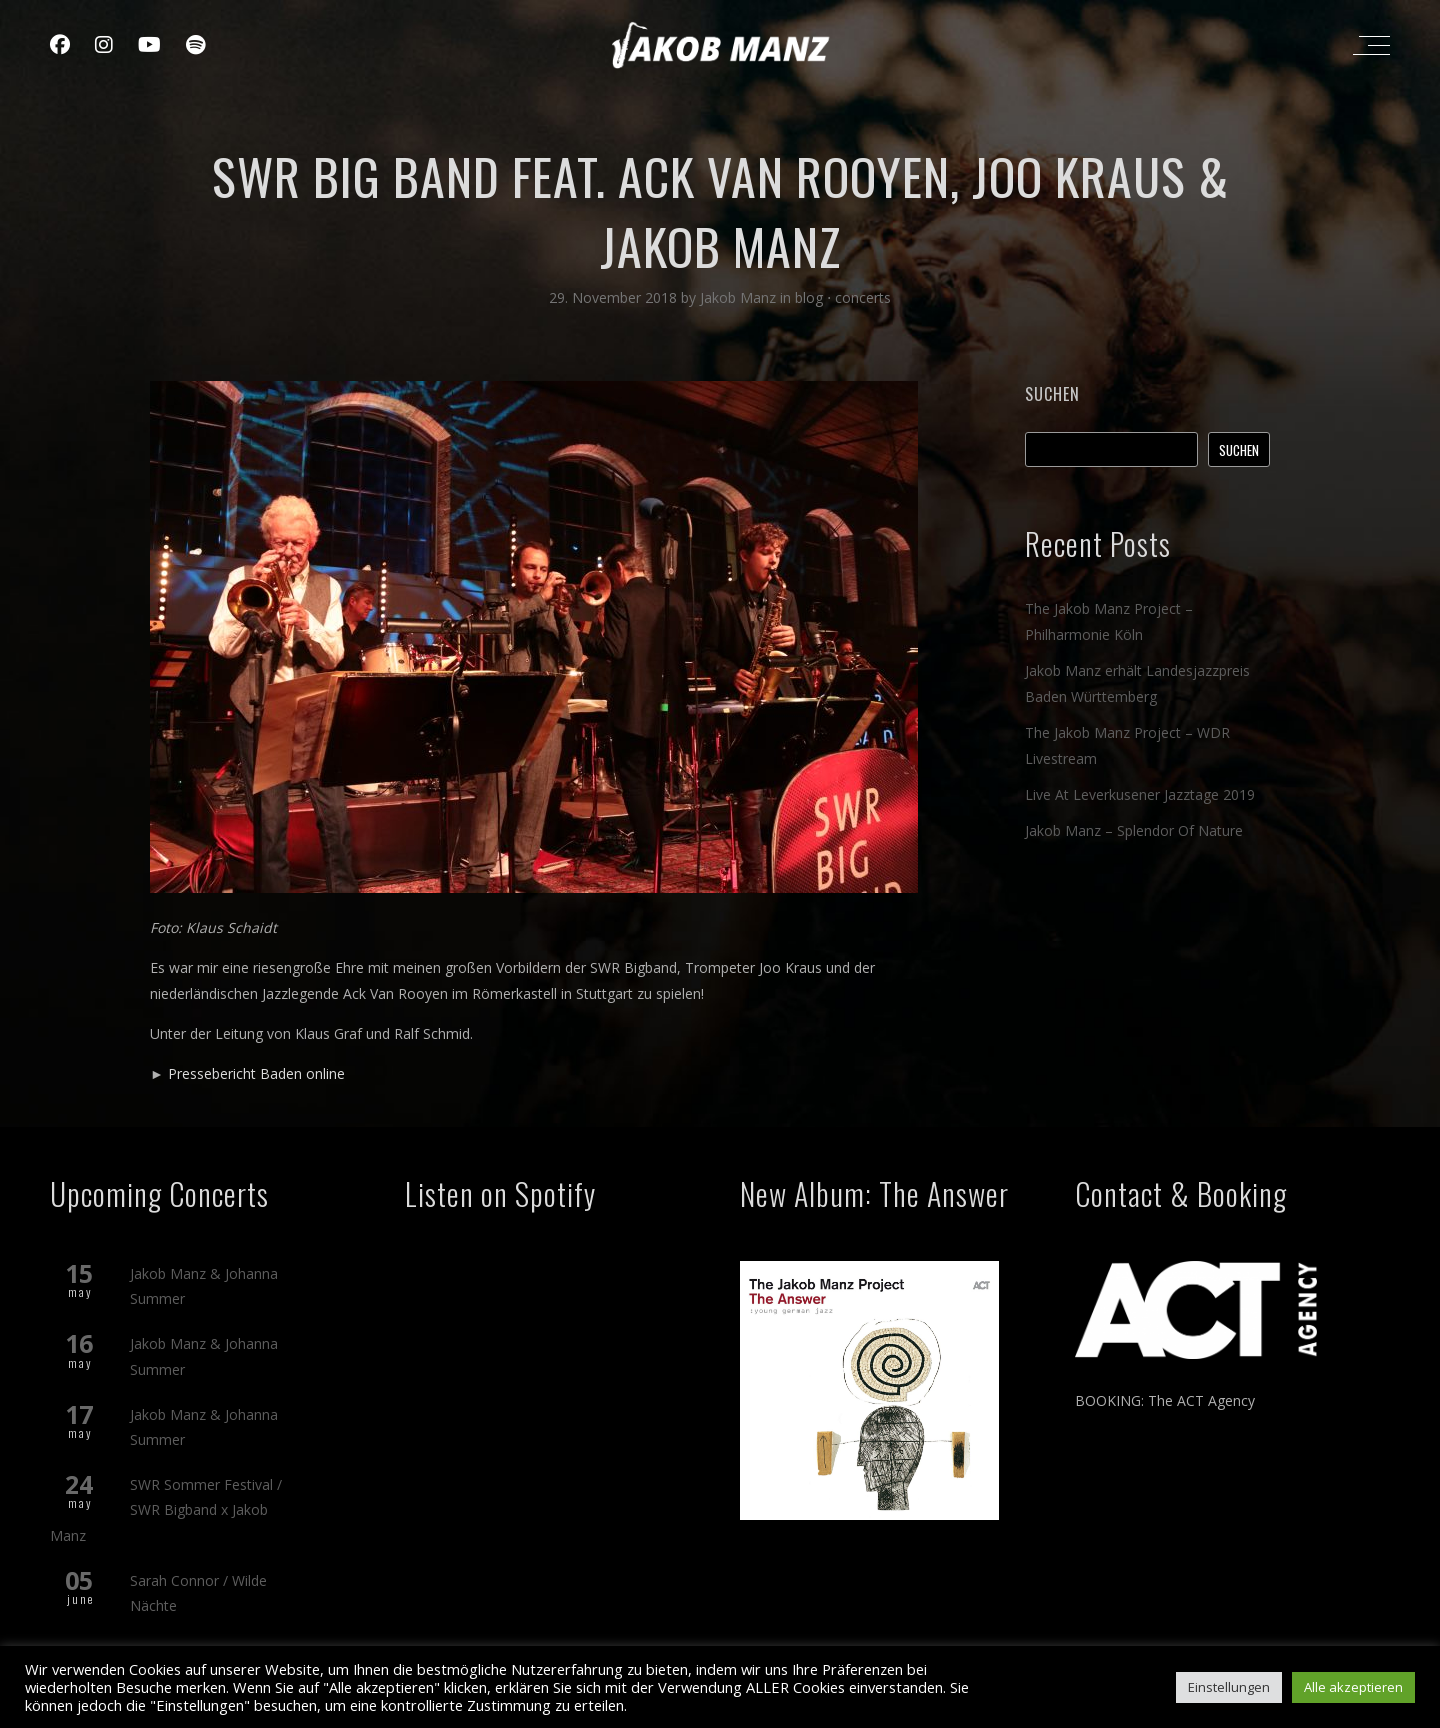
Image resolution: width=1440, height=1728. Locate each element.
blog (809, 297)
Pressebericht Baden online (256, 1073)
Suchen (1052, 394)
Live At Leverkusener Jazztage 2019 (1140, 794)
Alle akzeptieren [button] (1353, 1687)
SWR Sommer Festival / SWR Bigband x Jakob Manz (166, 1509)
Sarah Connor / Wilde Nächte (198, 1593)
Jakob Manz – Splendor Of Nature (1134, 830)
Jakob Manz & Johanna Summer (204, 1286)
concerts (863, 297)
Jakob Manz (740, 297)
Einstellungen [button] (1229, 1687)
